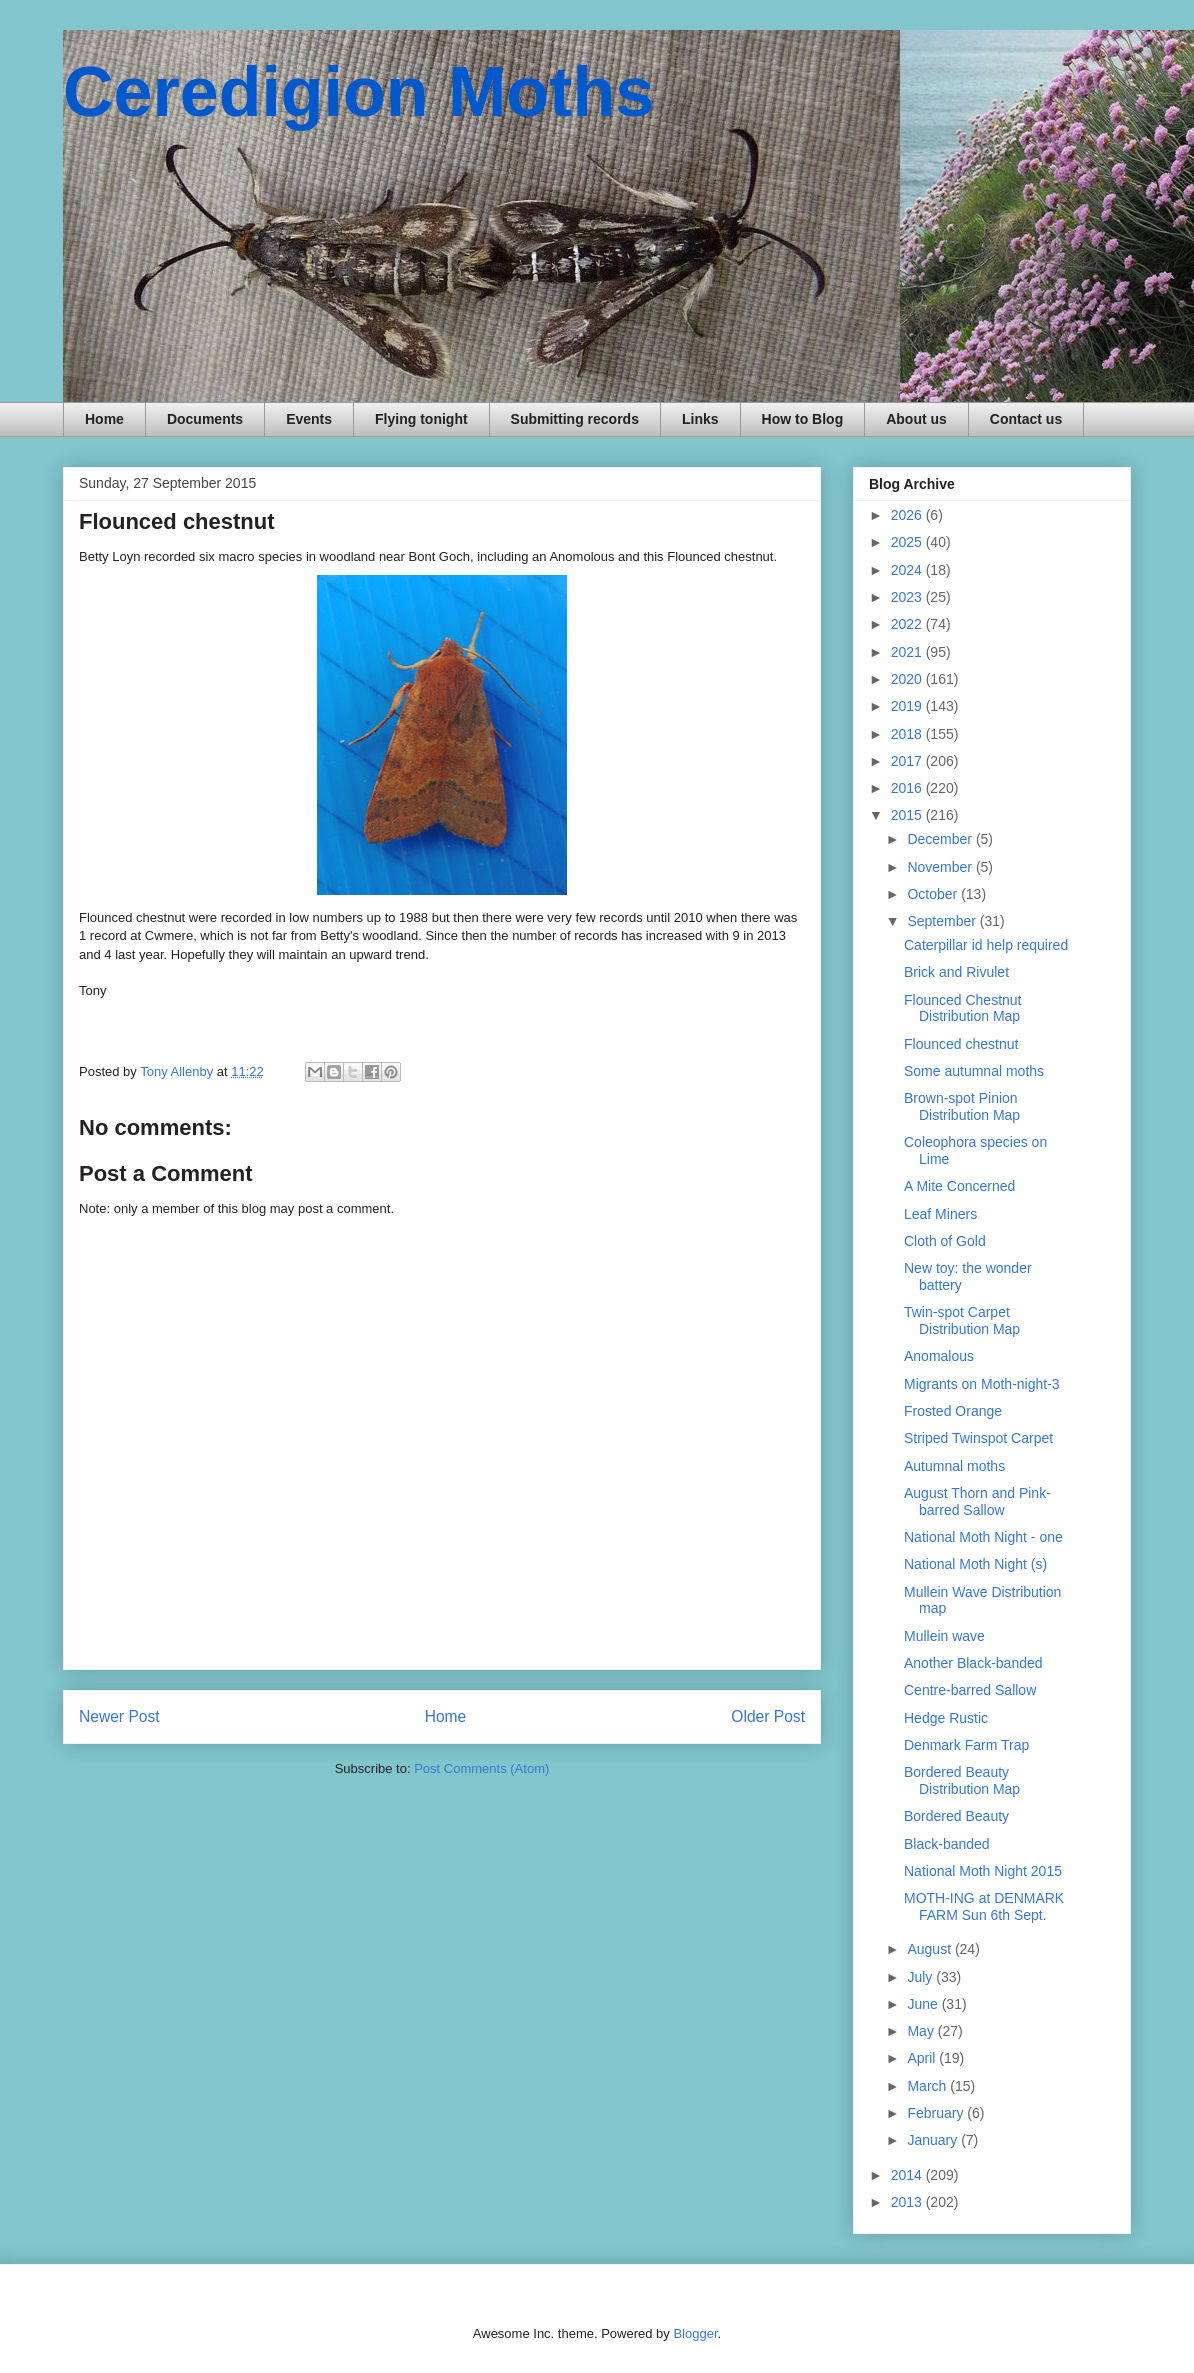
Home (104, 419)
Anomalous (939, 1356)
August (930, 1949)
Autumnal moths (954, 1466)
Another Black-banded (973, 1663)
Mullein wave (944, 1636)
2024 (908, 570)
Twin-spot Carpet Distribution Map (962, 1320)
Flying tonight (421, 419)
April (923, 2058)
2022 (908, 624)
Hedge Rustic (946, 1718)
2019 (908, 706)
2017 (908, 761)
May (922, 2031)
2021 (908, 652)
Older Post (768, 1716)
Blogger (695, 2333)
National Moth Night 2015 (983, 1871)
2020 (908, 679)
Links (700, 419)
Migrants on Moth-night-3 (982, 1384)
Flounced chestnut (961, 1044)
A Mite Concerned (959, 1186)
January (934, 2140)
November (941, 867)
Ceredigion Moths (358, 92)
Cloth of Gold (945, 1241)
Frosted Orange (953, 1411)
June (924, 2004)
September (943, 921)
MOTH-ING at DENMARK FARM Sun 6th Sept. (984, 1906)
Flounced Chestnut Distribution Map (963, 1008)
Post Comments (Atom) (481, 1768)
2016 (908, 788)
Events (309, 419)
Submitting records (575, 419)
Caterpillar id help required (986, 945)
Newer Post (119, 1716)
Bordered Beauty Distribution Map (962, 1780)
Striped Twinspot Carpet (978, 1438)
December (941, 839)
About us (916, 419)
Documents (205, 419)
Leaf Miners (940, 1214)
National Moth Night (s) (975, 1564)
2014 (908, 2175)
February (937, 2113)
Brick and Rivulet (956, 972)
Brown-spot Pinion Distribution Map (962, 1106)
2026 (908, 515)
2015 (908, 815)
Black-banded (947, 1844)
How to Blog (803, 419)
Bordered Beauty (956, 1816)
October (934, 894)
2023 (908, 597)
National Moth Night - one (983, 1537)
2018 (908, 734)
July (921, 1977)
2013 (908, 2202)
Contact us (1026, 419)
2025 (908, 542)
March (928, 2086)
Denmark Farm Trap (966, 1745)
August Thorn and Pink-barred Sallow (977, 1501)
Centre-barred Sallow (970, 1690)
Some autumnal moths (974, 1071)
